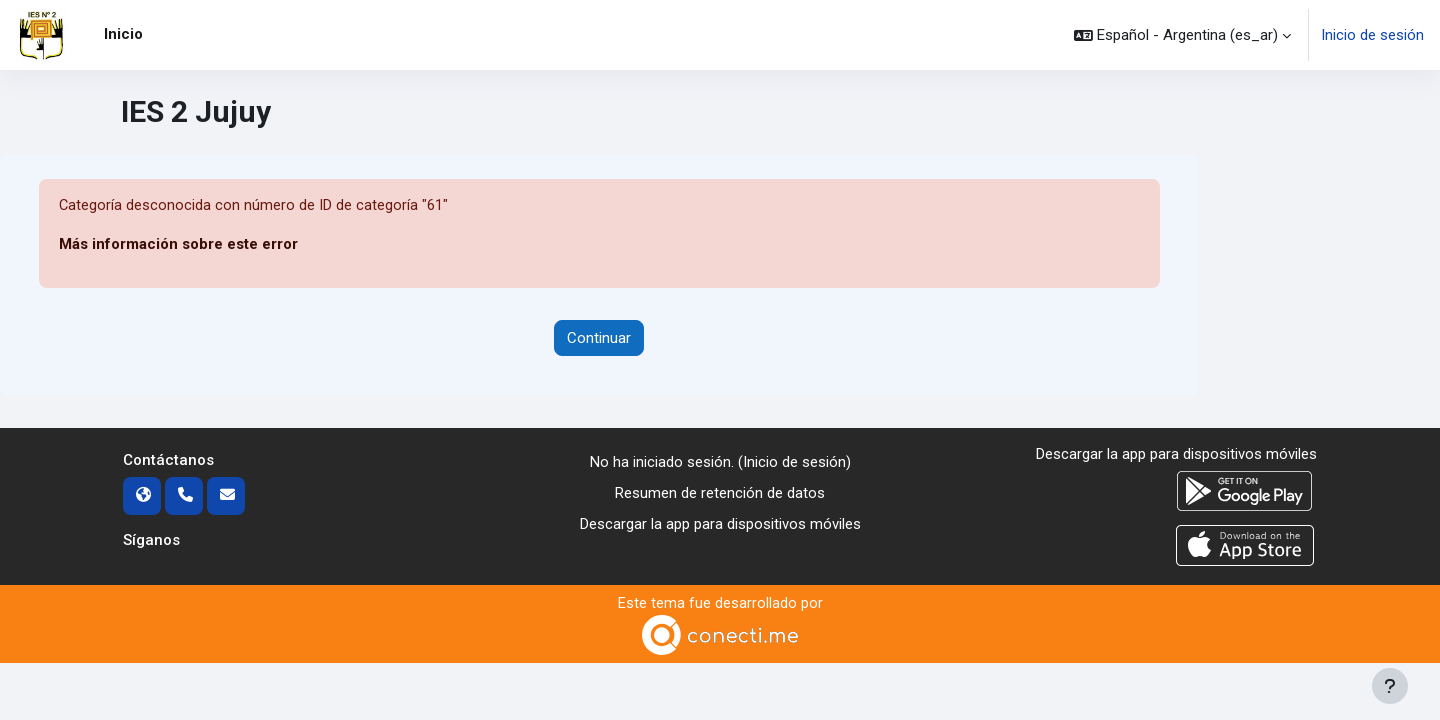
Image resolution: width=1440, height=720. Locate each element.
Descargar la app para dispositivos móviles (720, 524)
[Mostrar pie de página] (1390, 686)
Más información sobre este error (178, 245)
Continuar (599, 338)
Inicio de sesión (1372, 35)
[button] (1182, 35)
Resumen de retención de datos (720, 493)
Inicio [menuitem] (123, 34)
